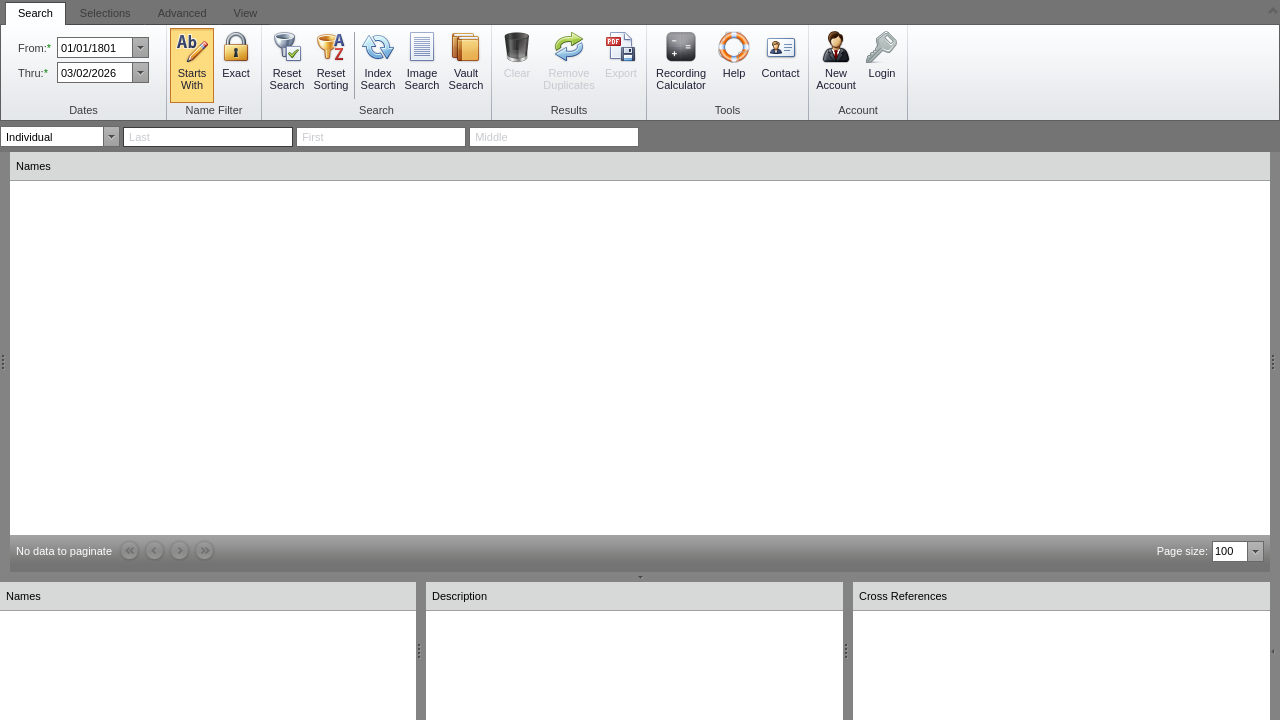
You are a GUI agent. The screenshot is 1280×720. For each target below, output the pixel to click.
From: (32, 48)
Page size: (1182, 551)
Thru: (31, 73)
